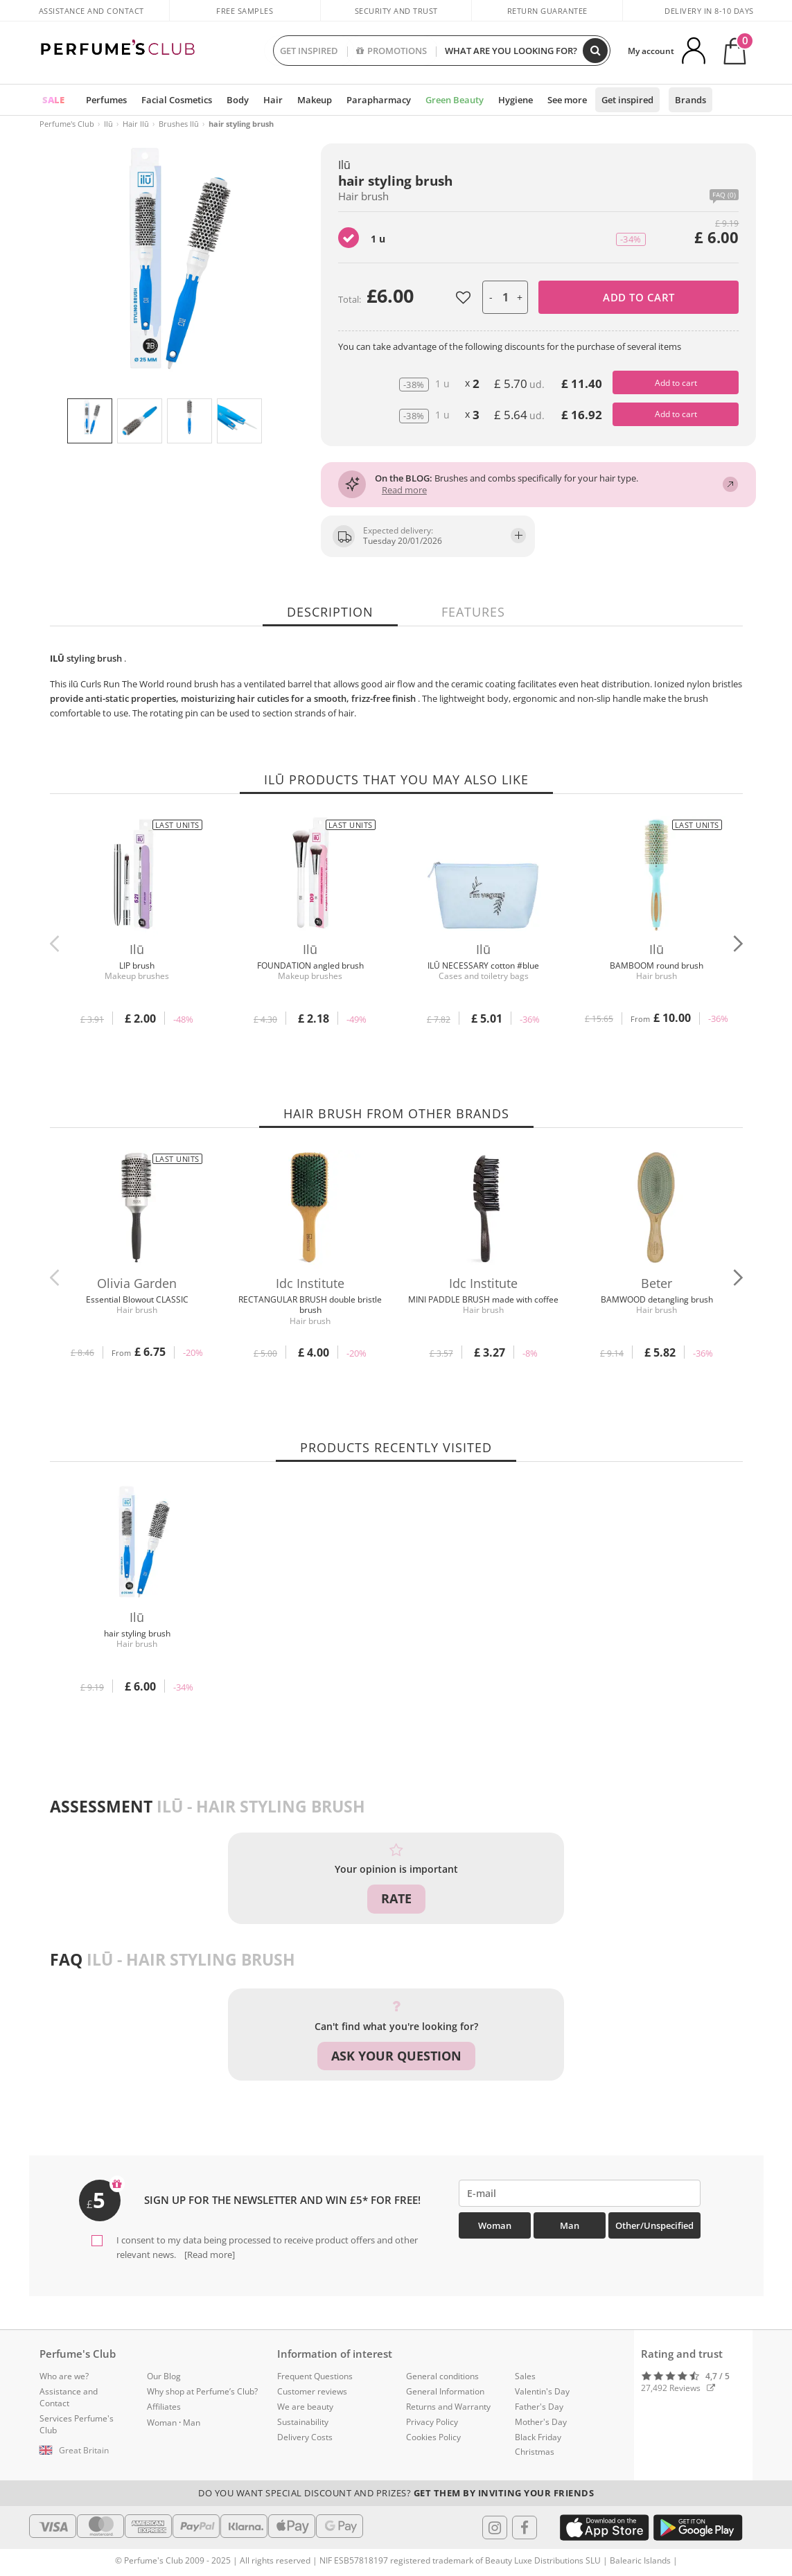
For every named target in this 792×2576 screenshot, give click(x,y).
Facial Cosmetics (176, 100)
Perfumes (106, 100)
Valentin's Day (542, 2391)
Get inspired (627, 100)
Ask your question (396, 2055)
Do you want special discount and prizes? (396, 2493)
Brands (690, 100)
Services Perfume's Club (76, 2424)
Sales (525, 2376)
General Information (445, 2391)
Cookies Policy (433, 2437)
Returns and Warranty (448, 2406)
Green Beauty (454, 100)
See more (567, 100)
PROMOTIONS (391, 50)
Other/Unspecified (654, 2225)
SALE (53, 100)
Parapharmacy (378, 100)
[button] (737, 944)
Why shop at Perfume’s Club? (202, 2391)
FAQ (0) (724, 195)
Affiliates (164, 2406)
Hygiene (515, 100)
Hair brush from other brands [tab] (396, 1113)
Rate (396, 1898)
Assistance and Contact (91, 11)
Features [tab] (473, 611)
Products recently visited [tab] (396, 1447)
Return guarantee (547, 11)
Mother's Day (541, 2422)
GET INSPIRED (309, 50)
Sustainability (302, 2422)
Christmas (534, 2452)
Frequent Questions (315, 2376)
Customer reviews (312, 2391)
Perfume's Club (66, 123)
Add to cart (639, 297)
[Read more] (208, 2254)
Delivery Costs (305, 2437)
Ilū (108, 123)
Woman (494, 2225)
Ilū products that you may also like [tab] (396, 779)
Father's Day (539, 2406)
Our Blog (164, 2376)
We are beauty (305, 2406)
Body (238, 100)
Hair (273, 100)
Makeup (314, 100)
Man (569, 2225)
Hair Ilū (136, 123)
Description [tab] (330, 611)
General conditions (442, 2376)
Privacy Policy (432, 2422)
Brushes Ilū (179, 123)
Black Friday (538, 2437)
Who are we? (64, 2376)
